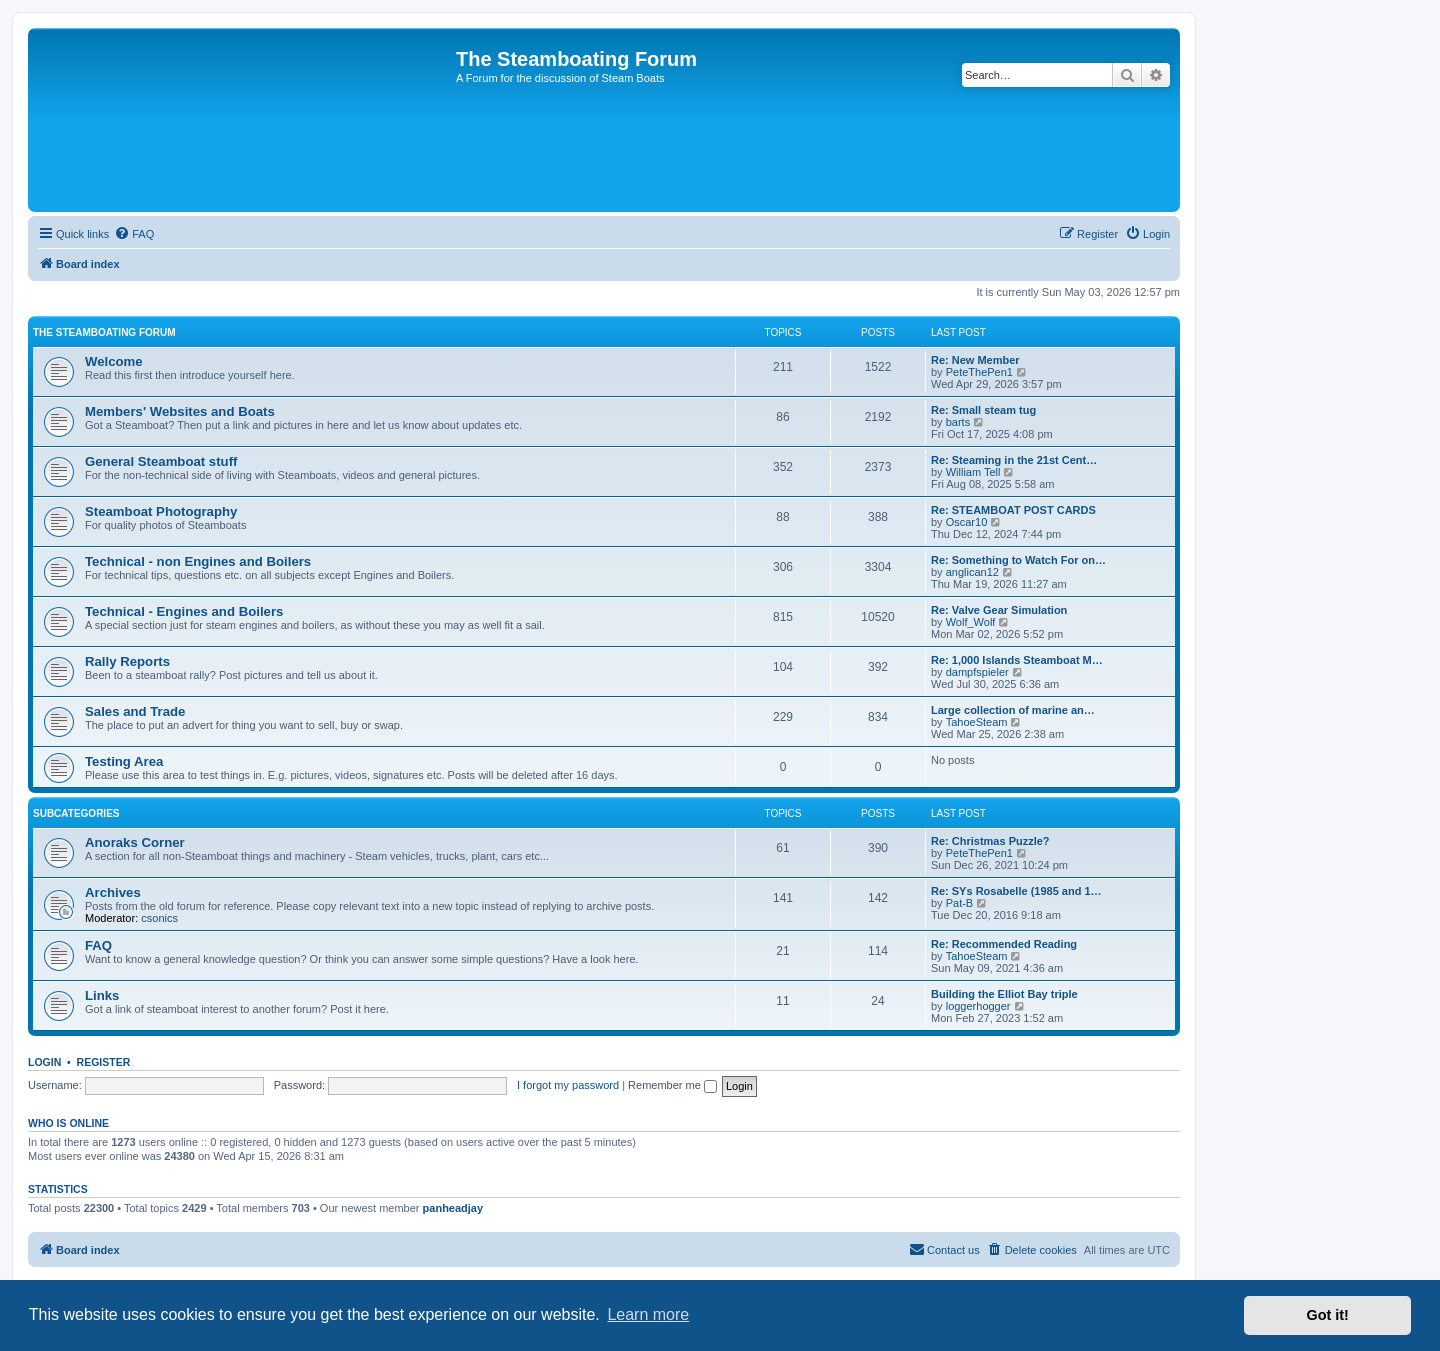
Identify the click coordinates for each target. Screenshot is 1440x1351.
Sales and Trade (135, 711)
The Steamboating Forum (104, 332)
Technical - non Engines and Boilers (198, 561)
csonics (159, 918)
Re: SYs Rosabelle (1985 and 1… (1016, 891)
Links (102, 995)
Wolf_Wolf (971, 622)
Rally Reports (127, 661)
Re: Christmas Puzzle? (990, 841)
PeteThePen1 (979, 372)
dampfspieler (977, 672)
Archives (113, 892)
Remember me (672, 1085)
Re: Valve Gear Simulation (999, 610)
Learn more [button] (648, 1314)
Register (104, 1062)
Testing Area (124, 761)
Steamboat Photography (161, 511)
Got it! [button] (1328, 1315)
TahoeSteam (977, 722)
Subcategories (76, 813)
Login (44, 1062)
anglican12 (972, 572)
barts (958, 422)
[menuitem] (134, 234)
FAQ (98, 945)
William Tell (973, 472)
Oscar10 (967, 522)
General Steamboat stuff (161, 461)
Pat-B (960, 903)
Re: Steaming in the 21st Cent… (1014, 460)
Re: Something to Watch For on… (1018, 560)
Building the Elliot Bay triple (1004, 994)
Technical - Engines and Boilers (184, 611)
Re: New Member (975, 360)
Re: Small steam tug (983, 410)
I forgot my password (568, 1085)
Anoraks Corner (135, 842)
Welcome (114, 361)
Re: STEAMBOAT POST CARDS (1013, 510)
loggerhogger (978, 1006)
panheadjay (453, 1208)
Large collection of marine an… (1013, 710)
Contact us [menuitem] (944, 1249)
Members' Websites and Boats (180, 411)
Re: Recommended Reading (1004, 944)
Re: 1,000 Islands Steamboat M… (1017, 660)
